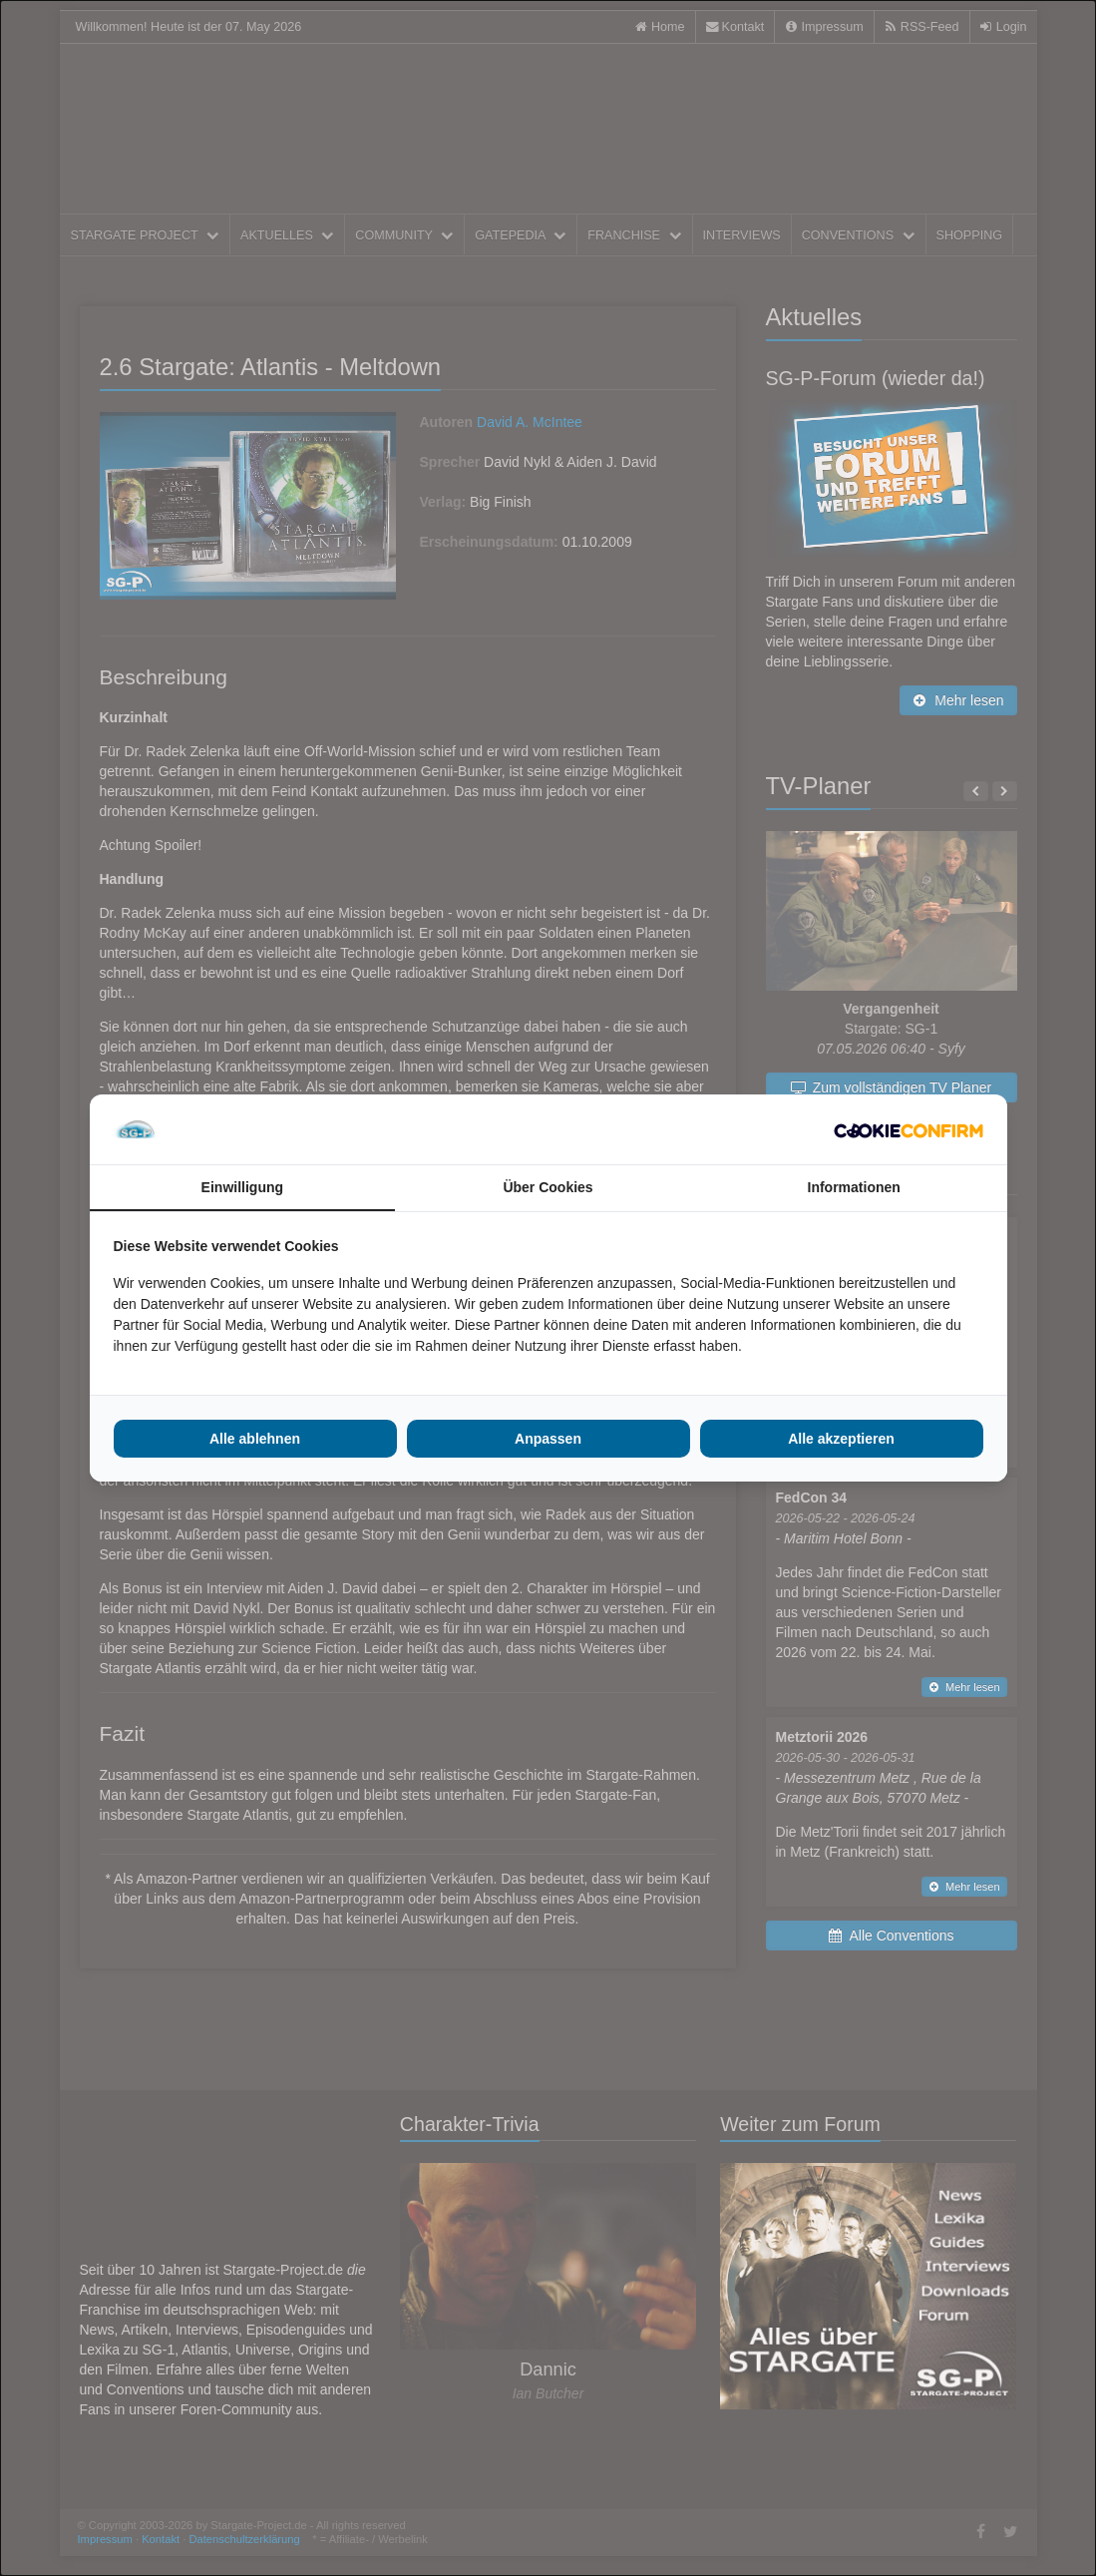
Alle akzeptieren (841, 1439)
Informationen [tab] (854, 1187)
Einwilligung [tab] (242, 1187)
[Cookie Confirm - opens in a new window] (908, 1129)
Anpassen (548, 1439)
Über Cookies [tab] (547, 1187)
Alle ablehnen (254, 1439)
